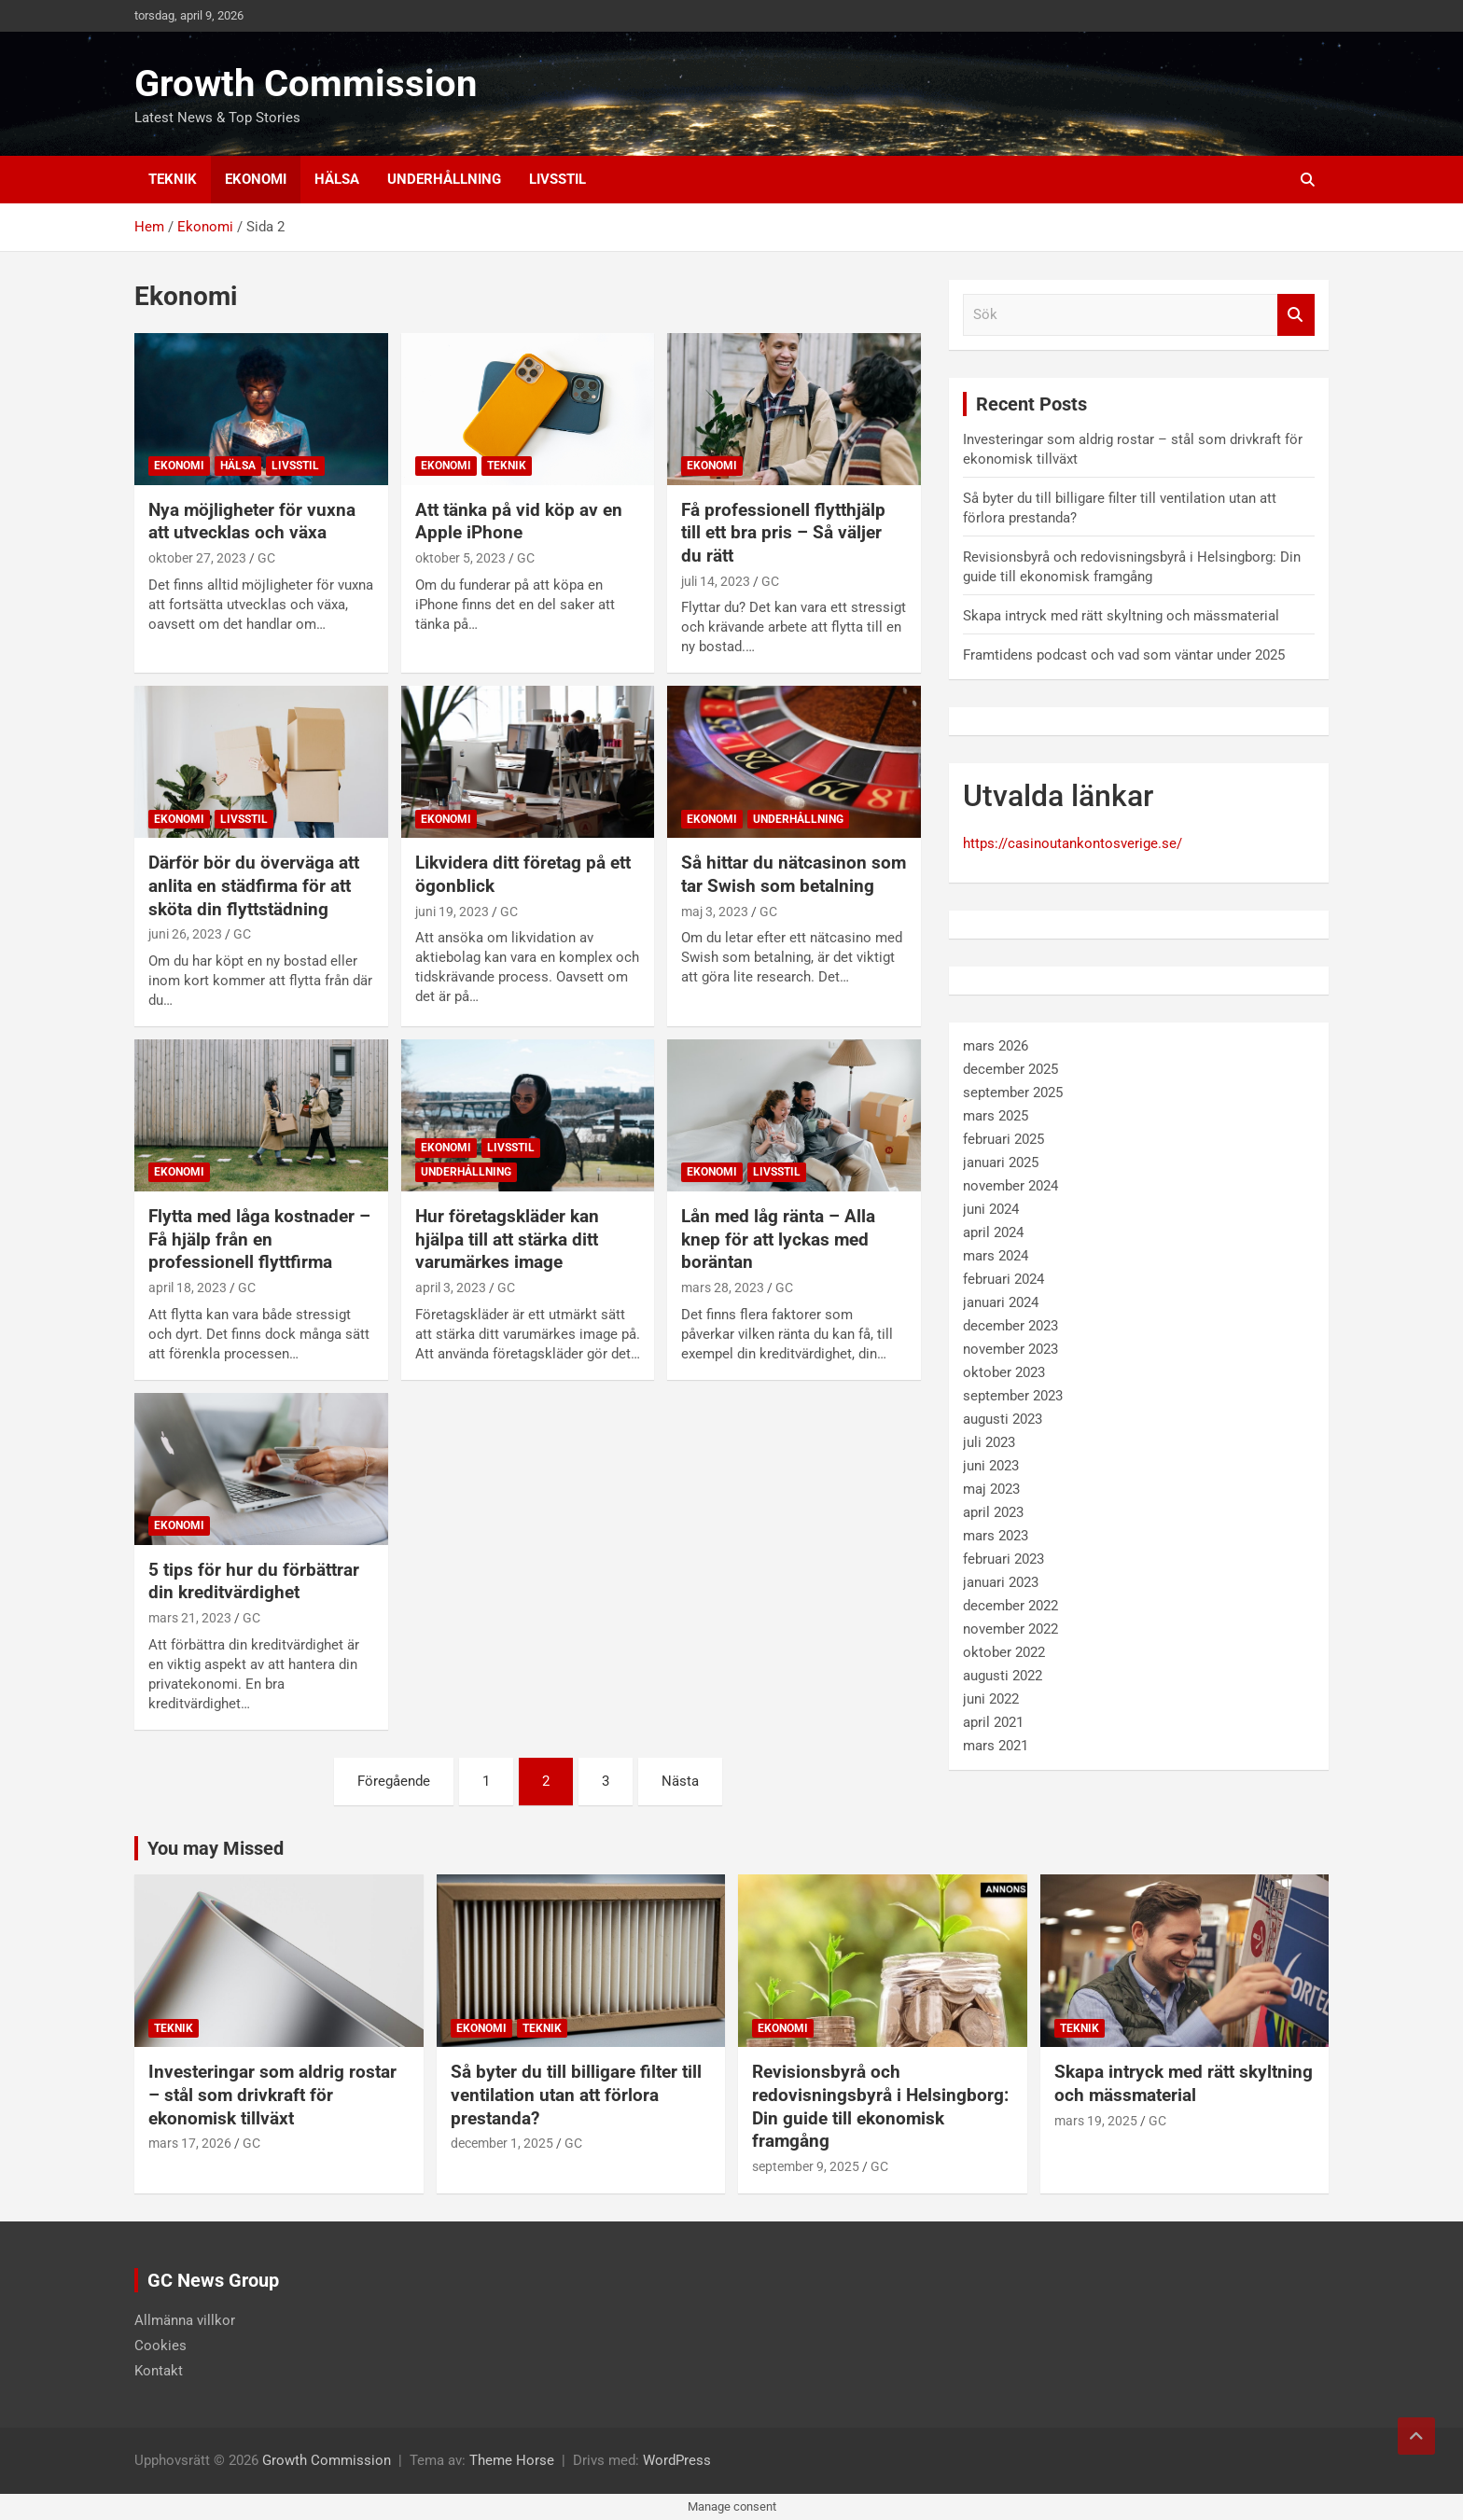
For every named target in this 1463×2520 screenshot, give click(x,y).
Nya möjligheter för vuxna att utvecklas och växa (251, 521)
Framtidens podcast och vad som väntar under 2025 (1124, 655)
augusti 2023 (1002, 1419)
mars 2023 (995, 1535)
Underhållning (444, 179)
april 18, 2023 (187, 1287)
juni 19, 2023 (452, 911)
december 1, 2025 (502, 2143)
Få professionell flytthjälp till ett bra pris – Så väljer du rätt (783, 532)
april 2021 (993, 1722)
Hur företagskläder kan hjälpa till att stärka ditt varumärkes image (507, 1239)
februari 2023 (1003, 1559)
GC (266, 557)
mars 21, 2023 (189, 1617)
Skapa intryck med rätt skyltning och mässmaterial (1121, 615)
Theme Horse (511, 2460)
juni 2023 (991, 1465)
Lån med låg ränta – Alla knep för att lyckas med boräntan (778, 1239)
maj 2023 (991, 1489)
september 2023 (1013, 1395)
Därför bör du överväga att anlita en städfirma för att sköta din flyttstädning (253, 885)
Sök (1296, 315)
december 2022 (1010, 1605)
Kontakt (158, 2370)
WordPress (677, 2460)
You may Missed (215, 1848)
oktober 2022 (1004, 1652)
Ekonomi (255, 179)
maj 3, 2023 (714, 911)
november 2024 (1010, 1185)
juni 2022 (991, 1699)
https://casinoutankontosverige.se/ (1072, 843)
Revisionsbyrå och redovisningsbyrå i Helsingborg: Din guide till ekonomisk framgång (880, 2106)
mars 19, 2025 (1095, 2120)
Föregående (393, 1781)
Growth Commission (305, 83)
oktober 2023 (1004, 1372)
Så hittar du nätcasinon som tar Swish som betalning (793, 874)
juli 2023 (989, 1442)
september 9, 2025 (805, 2166)
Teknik (172, 179)
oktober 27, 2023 (197, 557)
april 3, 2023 (450, 1287)
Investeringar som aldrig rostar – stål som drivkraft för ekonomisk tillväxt (272, 2094)
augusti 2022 (1002, 1675)
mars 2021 (995, 1745)
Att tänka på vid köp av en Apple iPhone (518, 521)
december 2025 (1010, 1069)
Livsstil (557, 179)
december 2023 (1010, 1325)
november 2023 (1010, 1349)
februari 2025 (1003, 1139)
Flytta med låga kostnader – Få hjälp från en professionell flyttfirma (259, 1239)
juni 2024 (991, 1209)
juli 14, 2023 (715, 581)
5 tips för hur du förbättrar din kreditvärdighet (253, 1581)
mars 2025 (995, 1115)
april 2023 (993, 1512)
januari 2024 (1000, 1302)
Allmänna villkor (184, 2320)
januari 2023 (1000, 1582)
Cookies (160, 2345)
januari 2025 (1000, 1162)
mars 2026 (995, 1045)
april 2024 (993, 1232)
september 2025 (1013, 1092)
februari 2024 (1003, 1279)
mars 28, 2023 (722, 1287)
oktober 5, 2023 (460, 557)
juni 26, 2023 (185, 933)
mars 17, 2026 (189, 2143)
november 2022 (1010, 1629)
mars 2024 (995, 1255)
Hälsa (336, 179)
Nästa (680, 1781)
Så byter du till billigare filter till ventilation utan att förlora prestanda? (576, 2094)
